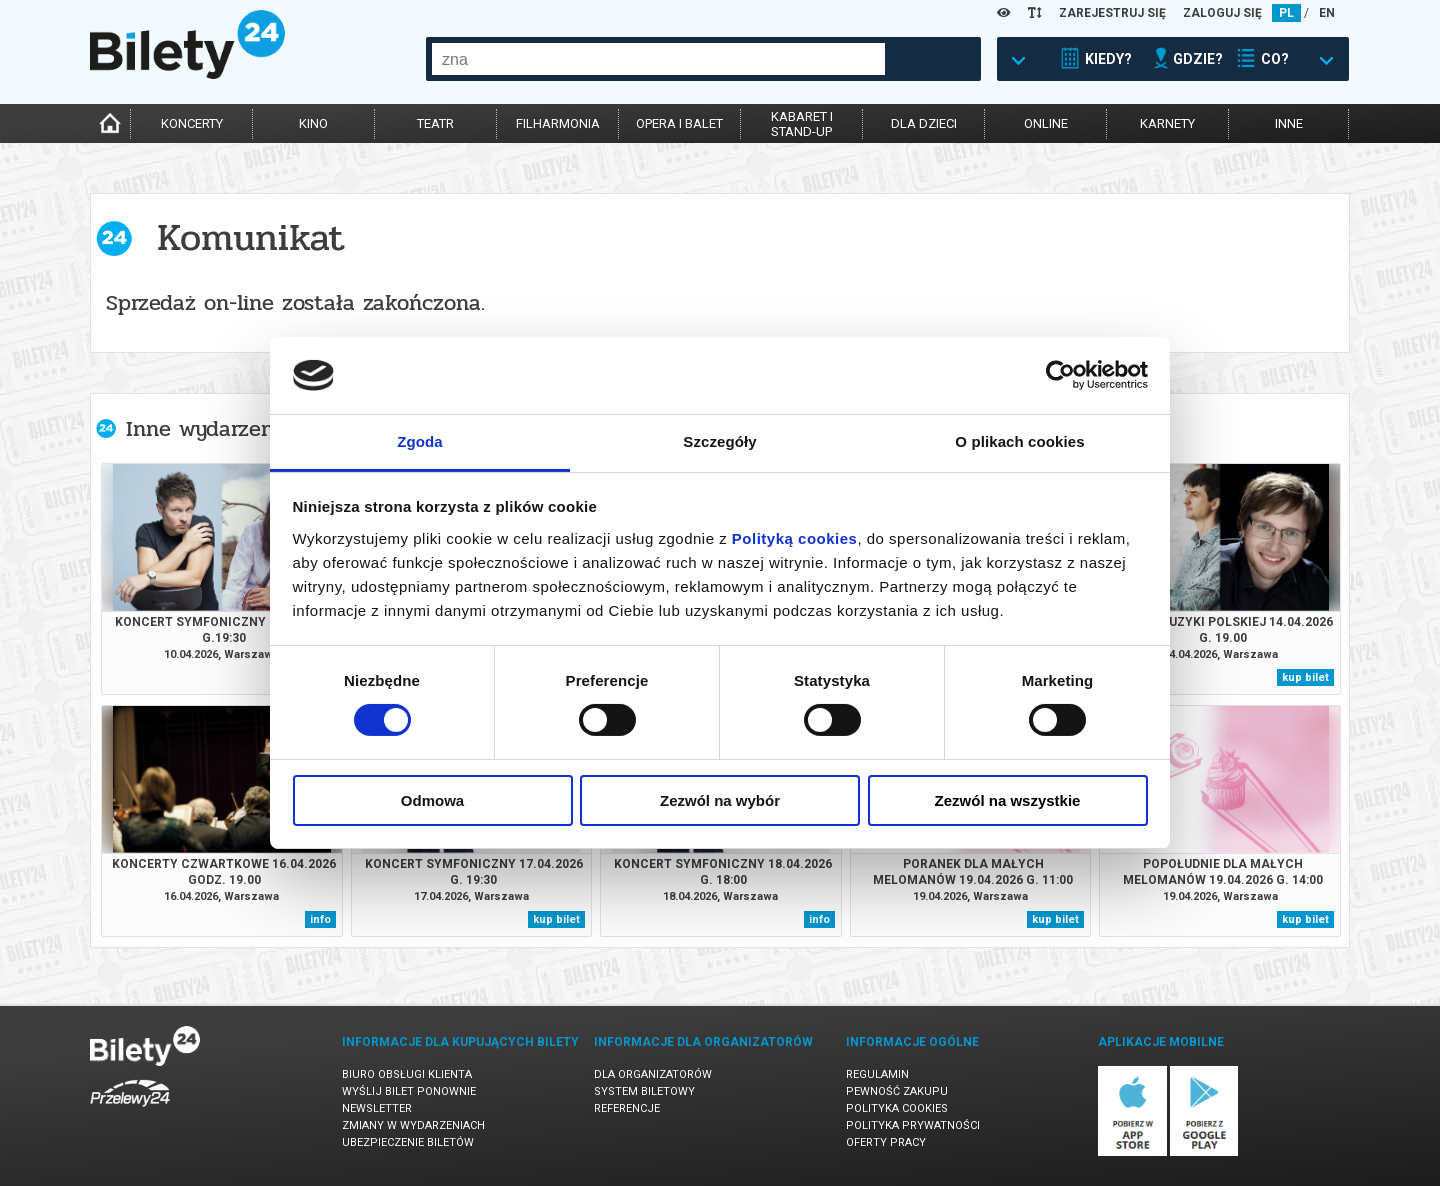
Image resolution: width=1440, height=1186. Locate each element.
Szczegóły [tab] (719, 441)
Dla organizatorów (653, 1074)
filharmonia (558, 123)
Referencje (627, 1108)
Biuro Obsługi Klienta (407, 1074)
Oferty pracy (886, 1142)
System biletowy (644, 1091)
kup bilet (1305, 677)
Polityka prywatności (913, 1125)
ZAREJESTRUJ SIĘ (1112, 13)
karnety (1167, 123)
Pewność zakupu (897, 1091)
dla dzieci (924, 123)
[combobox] (658, 59)
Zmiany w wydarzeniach (413, 1125)
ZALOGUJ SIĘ (1222, 13)
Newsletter (377, 1108)
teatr (435, 123)
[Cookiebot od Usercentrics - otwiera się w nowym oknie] (1060, 375)
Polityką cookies (795, 538)
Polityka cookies (897, 1108)
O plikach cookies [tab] (1019, 441)
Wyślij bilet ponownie (409, 1091)
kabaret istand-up (802, 124)
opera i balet (679, 123)
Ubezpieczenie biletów (408, 1142)
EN (1327, 13)
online (1046, 123)
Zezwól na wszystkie (1008, 800)
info (320, 919)
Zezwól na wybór (720, 800)
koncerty (192, 123)
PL (1286, 13)
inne (1289, 123)
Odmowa (432, 800)
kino (313, 123)
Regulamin (877, 1074)
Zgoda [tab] (420, 441)
